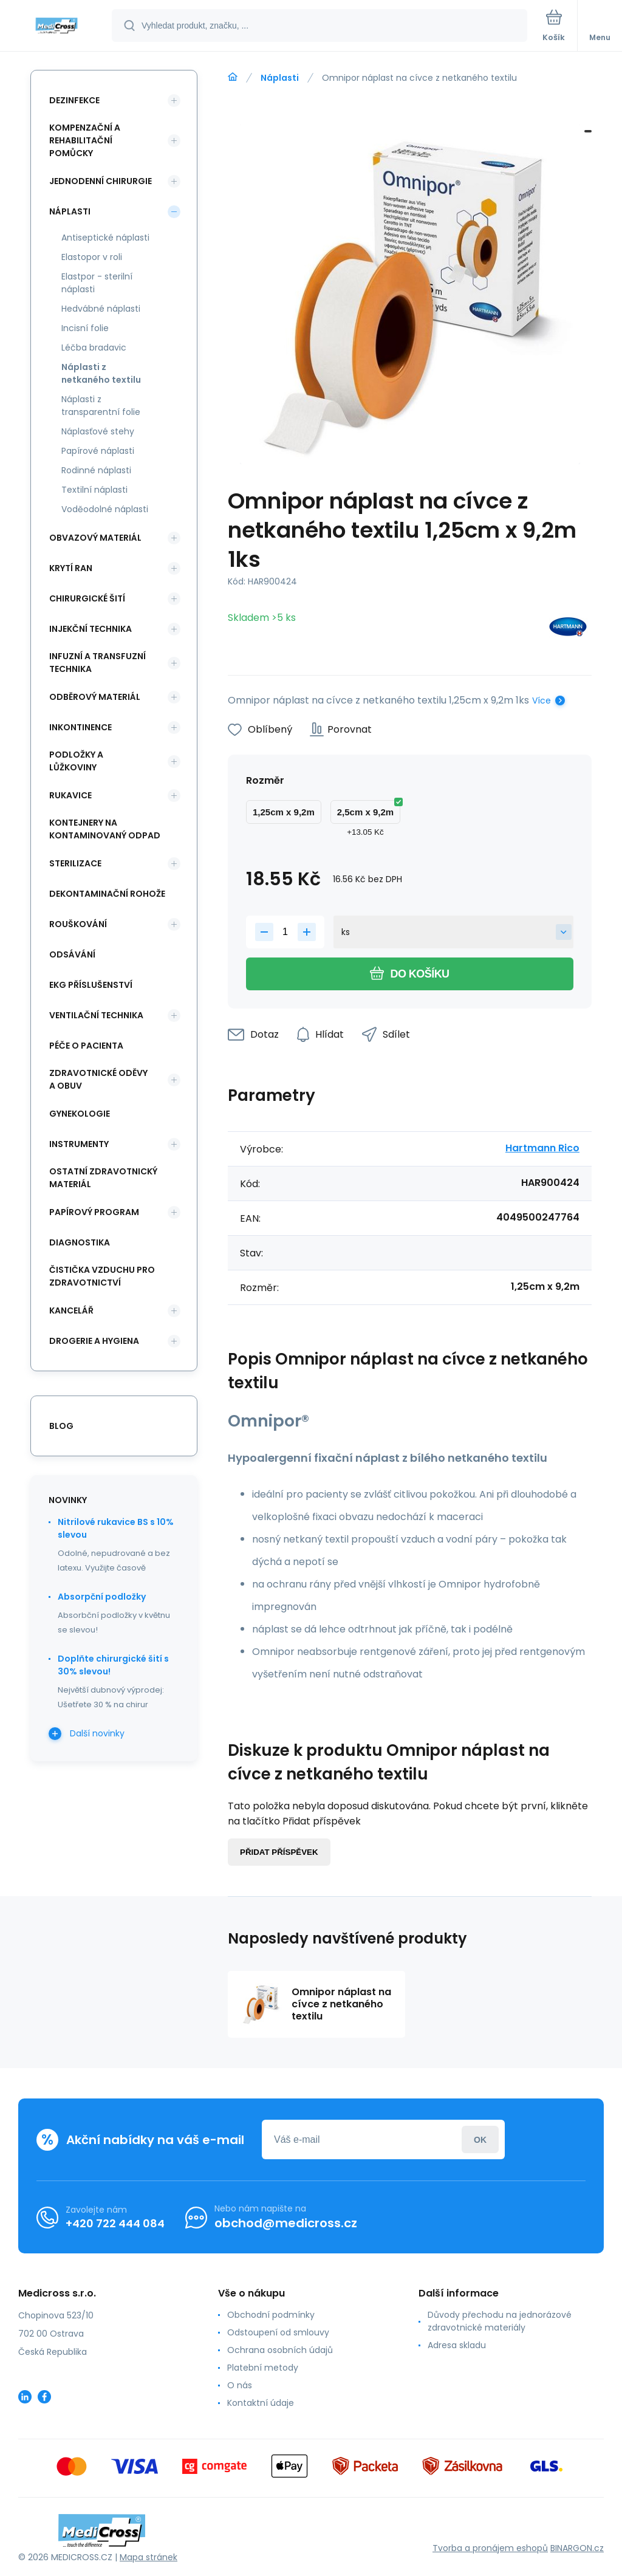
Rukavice (70, 795)
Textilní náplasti (94, 490)
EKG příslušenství (90, 985)
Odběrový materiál (94, 697)
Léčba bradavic (93, 347)
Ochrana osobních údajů (280, 2350)
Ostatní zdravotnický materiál (103, 1177)
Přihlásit (480, 2139)
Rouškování (78, 924)
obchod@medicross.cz (285, 2223)
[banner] (56, 26)
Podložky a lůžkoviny (76, 760)
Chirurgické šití (87, 598)
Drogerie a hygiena (94, 1341)
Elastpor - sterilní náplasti (96, 282)
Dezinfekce (74, 100)
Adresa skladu (457, 2345)
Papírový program (94, 1212)
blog (61, 1426)
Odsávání (72, 954)
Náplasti (280, 78)
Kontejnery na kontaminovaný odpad (104, 829)
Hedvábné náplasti (100, 309)
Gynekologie (79, 1114)
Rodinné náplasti (96, 470)
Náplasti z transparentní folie (100, 405)
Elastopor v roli (91, 257)
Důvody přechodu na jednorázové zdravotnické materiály (500, 2321)
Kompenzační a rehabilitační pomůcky (84, 140)
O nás (239, 2385)
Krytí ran (70, 568)
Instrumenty (79, 1144)
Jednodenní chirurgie (100, 181)
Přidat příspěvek (279, 1852)
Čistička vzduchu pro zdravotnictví (102, 1276)
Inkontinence (80, 727)
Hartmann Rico (542, 1148)
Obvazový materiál (95, 538)
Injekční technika (90, 629)
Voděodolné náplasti (104, 509)
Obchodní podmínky (271, 2315)
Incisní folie (85, 328)
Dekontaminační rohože (107, 894)
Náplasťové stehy (97, 431)
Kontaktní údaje (260, 2403)
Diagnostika (79, 1242)
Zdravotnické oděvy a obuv (98, 1079)
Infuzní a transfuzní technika (97, 662)
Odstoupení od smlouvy (278, 2332)
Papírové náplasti (97, 451)
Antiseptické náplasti (105, 237)
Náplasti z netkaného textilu (101, 373)
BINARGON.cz (577, 2548)
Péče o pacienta (86, 1046)
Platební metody (262, 2368)
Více (541, 700)
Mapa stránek (148, 2557)
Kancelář (71, 1310)
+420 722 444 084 (115, 2222)
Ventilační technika (96, 1015)
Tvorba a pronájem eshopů (490, 2548)
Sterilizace (75, 863)
